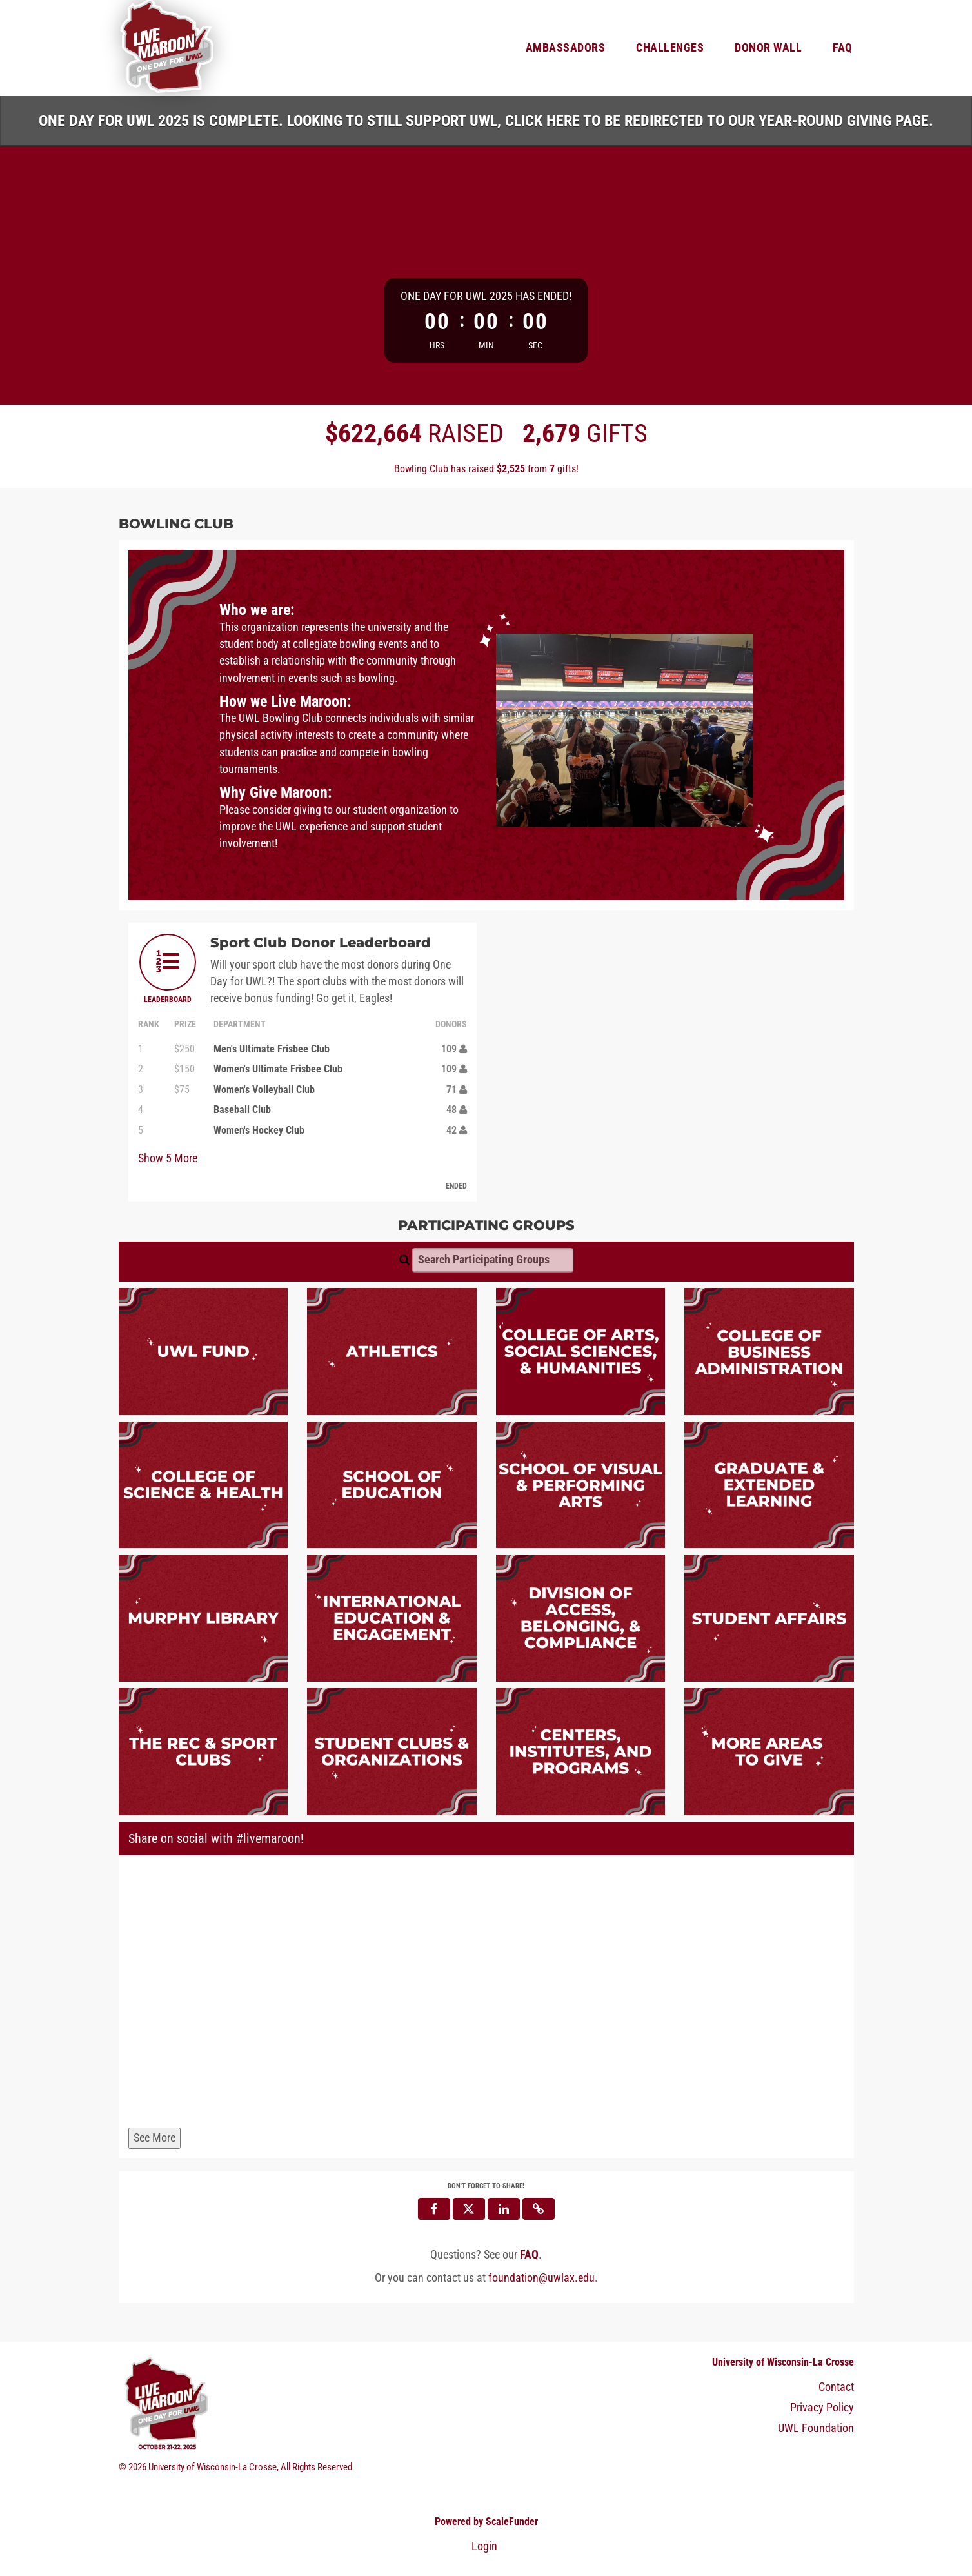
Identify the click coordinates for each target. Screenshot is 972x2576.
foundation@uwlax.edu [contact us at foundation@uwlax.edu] (541, 2277)
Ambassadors (566, 47)
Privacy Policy (822, 2407)
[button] (538, 2209)
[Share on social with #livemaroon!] (486, 1994)
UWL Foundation (816, 2428)
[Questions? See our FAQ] (529, 2254)
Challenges (670, 47)
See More (154, 2137)
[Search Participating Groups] (492, 1259)
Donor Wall (768, 47)
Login (484, 2546)
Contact (836, 2386)
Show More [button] (167, 1158)
